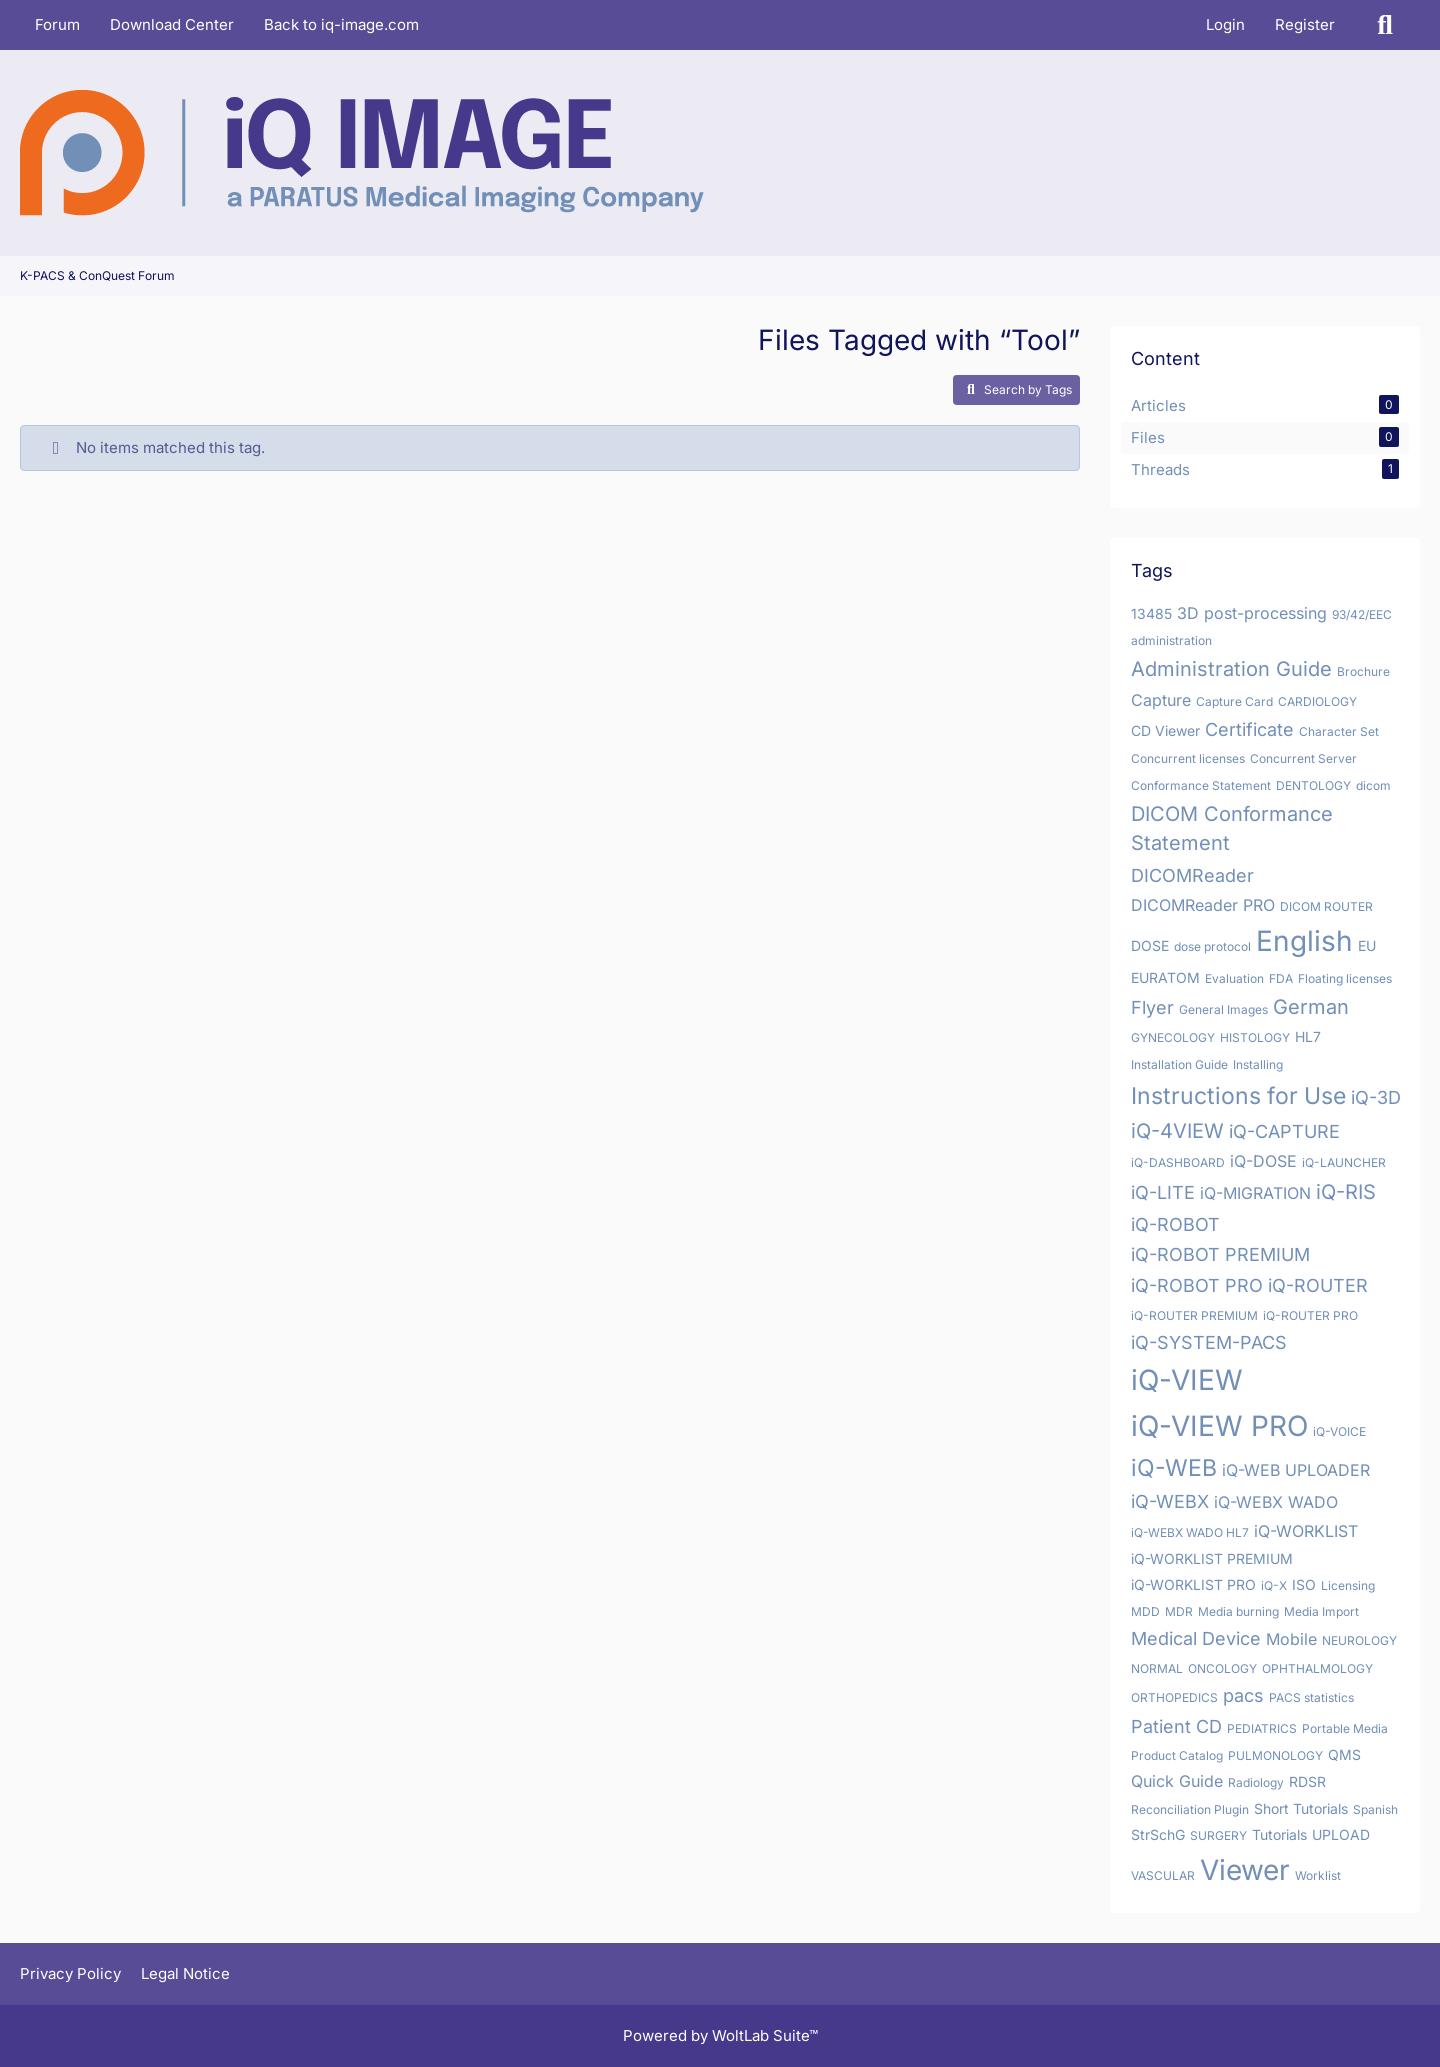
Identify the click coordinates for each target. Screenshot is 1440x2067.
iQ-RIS (1346, 1192)
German (1311, 1007)
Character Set (1339, 731)
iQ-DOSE (1263, 1161)
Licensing (1348, 1585)
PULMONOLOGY (1275, 1755)
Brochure (1363, 671)
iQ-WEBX (1170, 1501)
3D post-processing (1252, 613)
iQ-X (1274, 1585)
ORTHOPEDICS (1174, 1697)
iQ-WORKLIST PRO (1193, 1584)
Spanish (1375, 1809)
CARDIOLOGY (1317, 701)
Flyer (1152, 1007)
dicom (1373, 785)
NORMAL (1157, 1668)
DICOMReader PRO (1203, 905)
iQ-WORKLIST (1306, 1531)
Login (1225, 24)
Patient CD (1176, 1726)
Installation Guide (1179, 1064)
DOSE (1150, 945)
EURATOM (1165, 977)
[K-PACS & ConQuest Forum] (362, 153)
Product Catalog (1177, 1755)
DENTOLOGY (1313, 785)
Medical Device (1196, 1638)
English (1304, 941)
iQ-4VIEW (1177, 1131)
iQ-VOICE (1339, 1431)
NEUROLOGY (1359, 1640)
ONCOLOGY (1222, 1668)
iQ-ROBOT (1175, 1224)
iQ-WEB (1174, 1468)
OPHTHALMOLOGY (1317, 1668)
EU (1367, 945)
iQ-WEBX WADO (1276, 1502)
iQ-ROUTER (1318, 1285)
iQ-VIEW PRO (1219, 1426)
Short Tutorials (1301, 1808)
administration (1171, 640)
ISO (1304, 1584)
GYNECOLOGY (1173, 1037)
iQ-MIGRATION (1255, 1193)
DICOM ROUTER (1326, 906)
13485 (1151, 613)
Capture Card (1234, 701)
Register (1305, 24)
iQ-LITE (1163, 1192)
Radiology (1256, 1782)
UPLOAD (1341, 1834)
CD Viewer (1165, 730)
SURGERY (1218, 1835)
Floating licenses (1345, 978)
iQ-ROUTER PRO (1310, 1315)
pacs (1243, 1695)
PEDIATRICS (1262, 1728)
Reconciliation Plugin (1190, 1809)
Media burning (1238, 1611)
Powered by (720, 2035)
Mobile (1291, 1639)
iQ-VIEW (1187, 1380)
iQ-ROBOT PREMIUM (1220, 1254)
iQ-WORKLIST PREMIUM (1212, 1558)
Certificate (1249, 729)
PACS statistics (1311, 1697)
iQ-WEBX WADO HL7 (1190, 1532)
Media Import (1321, 1611)
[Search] (1385, 25)
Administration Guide (1231, 669)
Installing (1258, 1064)
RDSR (1307, 1781)
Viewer (1245, 1870)
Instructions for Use (1238, 1096)
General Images (1223, 1009)
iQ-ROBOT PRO (1197, 1285)
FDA (1281, 978)
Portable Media (1345, 1728)
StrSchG (1158, 1834)
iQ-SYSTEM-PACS (1209, 1342)
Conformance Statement (1201, 785)
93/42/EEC (1362, 614)
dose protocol (1212, 946)
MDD (1145, 1611)
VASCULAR (1163, 1875)
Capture (1161, 700)
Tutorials (1279, 1834)
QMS (1344, 1754)
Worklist (1318, 1875)
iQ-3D (1376, 1097)
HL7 (1308, 1036)
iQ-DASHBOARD (1178, 1162)
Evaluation (1234, 978)
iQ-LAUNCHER (1344, 1162)
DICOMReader (1192, 875)
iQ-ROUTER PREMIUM (1194, 1315)
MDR (1179, 1611)
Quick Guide (1177, 1781)
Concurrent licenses (1188, 758)
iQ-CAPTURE (1284, 1131)
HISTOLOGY (1255, 1037)
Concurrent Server (1303, 758)
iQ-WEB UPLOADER (1296, 1470)
